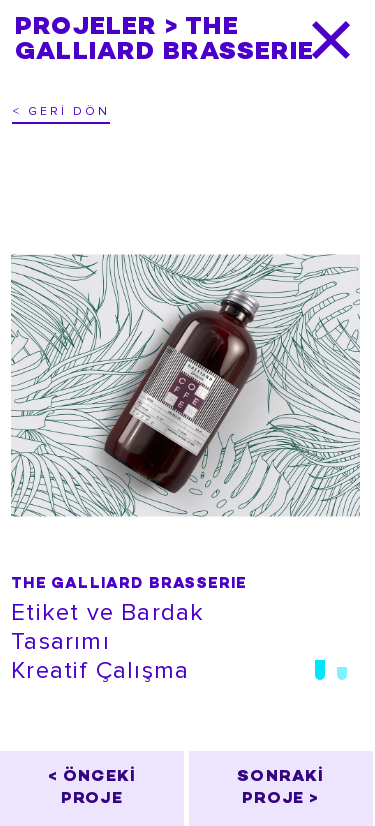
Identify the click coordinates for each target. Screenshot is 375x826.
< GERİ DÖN (61, 111)
